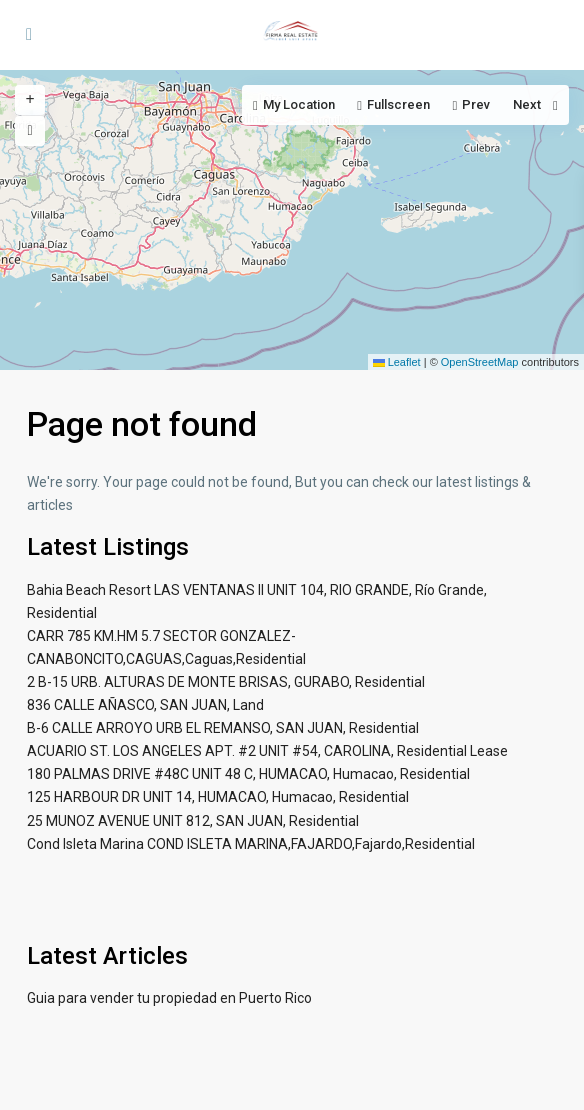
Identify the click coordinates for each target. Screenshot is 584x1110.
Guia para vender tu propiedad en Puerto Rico (169, 998)
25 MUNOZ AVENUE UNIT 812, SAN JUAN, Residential (193, 821)
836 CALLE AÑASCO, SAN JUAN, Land (145, 705)
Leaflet (397, 362)
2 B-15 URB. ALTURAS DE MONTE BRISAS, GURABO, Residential (226, 682)
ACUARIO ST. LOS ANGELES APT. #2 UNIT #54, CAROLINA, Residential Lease (267, 751)
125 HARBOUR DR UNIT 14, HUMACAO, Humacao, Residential (218, 797)
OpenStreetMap (480, 362)
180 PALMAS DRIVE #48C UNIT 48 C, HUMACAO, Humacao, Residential (248, 774)
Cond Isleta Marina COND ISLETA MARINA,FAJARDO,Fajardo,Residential (251, 844)
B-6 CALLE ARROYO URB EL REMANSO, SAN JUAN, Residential (223, 728)
